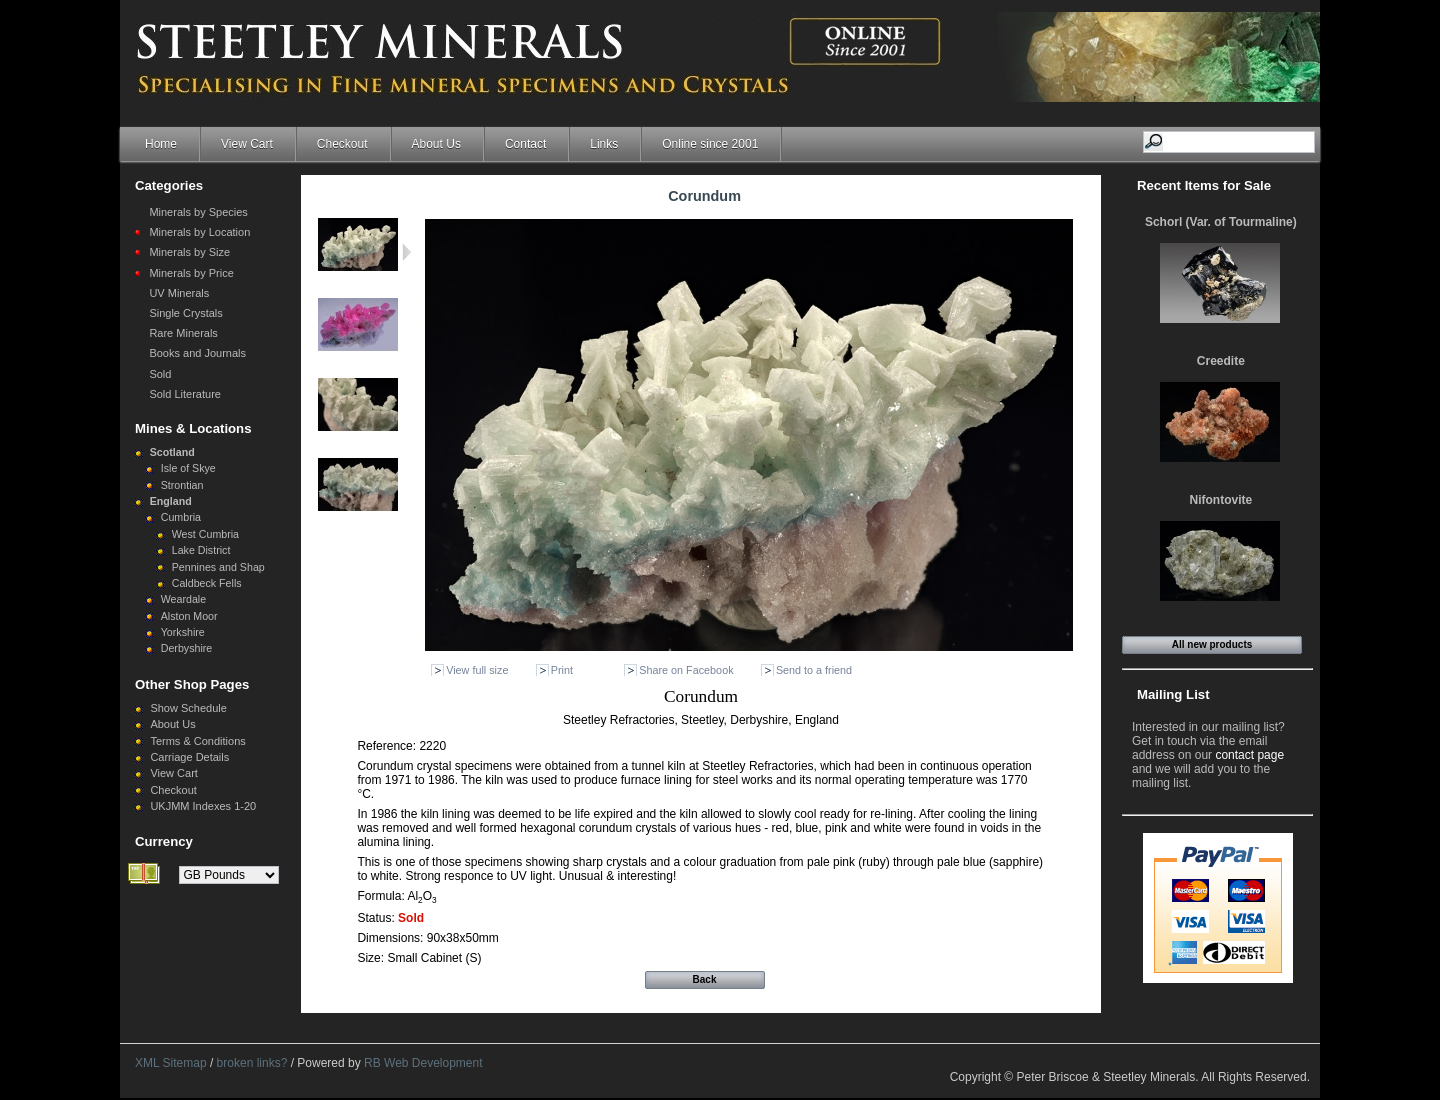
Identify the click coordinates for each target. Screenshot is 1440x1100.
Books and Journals (197, 353)
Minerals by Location (199, 232)
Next (406, 252)
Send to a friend (814, 670)
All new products (1212, 644)
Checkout (342, 144)
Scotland (172, 452)
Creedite (1221, 361)
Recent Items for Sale (1204, 185)
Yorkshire (183, 632)
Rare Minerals (183, 333)
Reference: (388, 746)
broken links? (252, 1063)
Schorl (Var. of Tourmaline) (1221, 222)
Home (161, 144)
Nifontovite (1221, 500)
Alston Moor (189, 616)
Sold (160, 374)
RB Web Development (423, 1063)
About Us (436, 144)
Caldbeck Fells (207, 583)
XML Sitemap (171, 1063)
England (171, 501)
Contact (525, 144)
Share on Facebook (686, 670)
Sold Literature (185, 394)
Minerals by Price (191, 273)
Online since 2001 (710, 144)
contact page (1249, 755)
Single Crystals (185, 313)
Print (562, 670)
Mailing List (1173, 694)
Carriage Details (189, 757)
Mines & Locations (193, 428)
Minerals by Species (198, 212)
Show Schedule (188, 708)
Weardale (183, 599)
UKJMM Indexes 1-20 (203, 806)
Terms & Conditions (197, 741)
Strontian (182, 485)
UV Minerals (179, 293)
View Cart (247, 144)
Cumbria (181, 517)
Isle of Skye (188, 468)
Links (604, 144)
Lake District (201, 550)
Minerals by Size (189, 252)
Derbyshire (187, 648)
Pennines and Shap (218, 567)
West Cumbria (205, 534)
